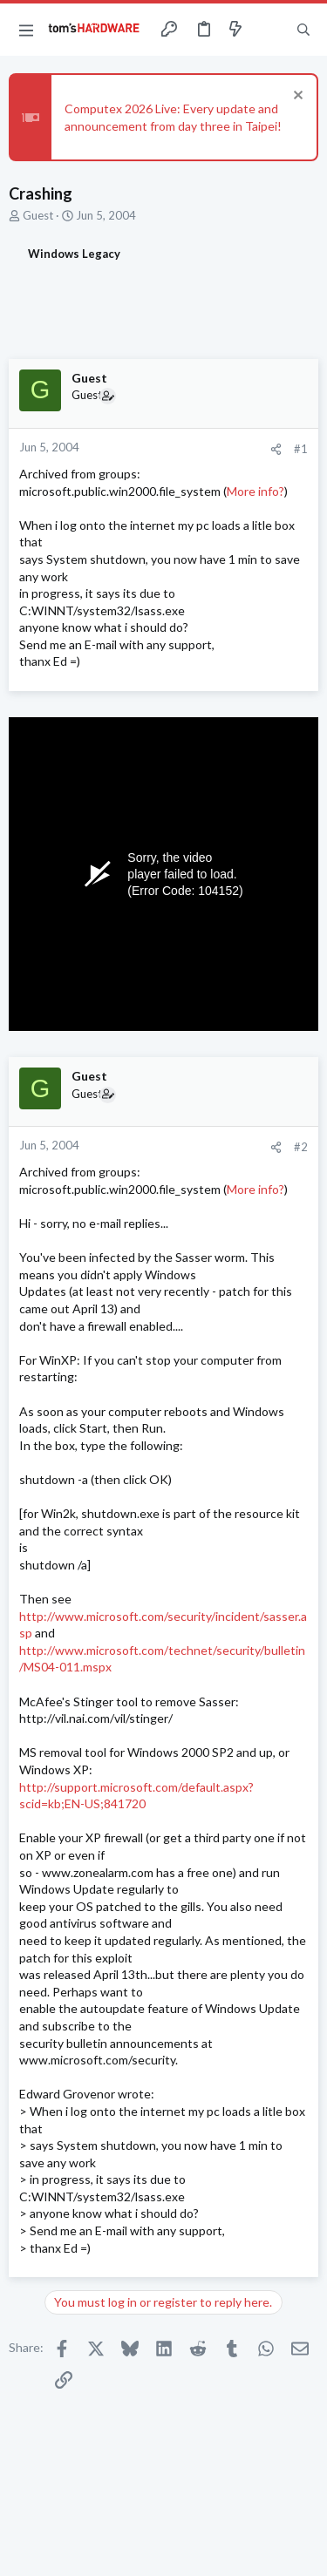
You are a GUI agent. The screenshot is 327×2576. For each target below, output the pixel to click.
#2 (301, 1147)
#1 (301, 449)
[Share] (276, 449)
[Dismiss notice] (296, 97)
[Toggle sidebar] (269, 29)
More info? (255, 491)
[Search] (303, 29)
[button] (26, 29)
